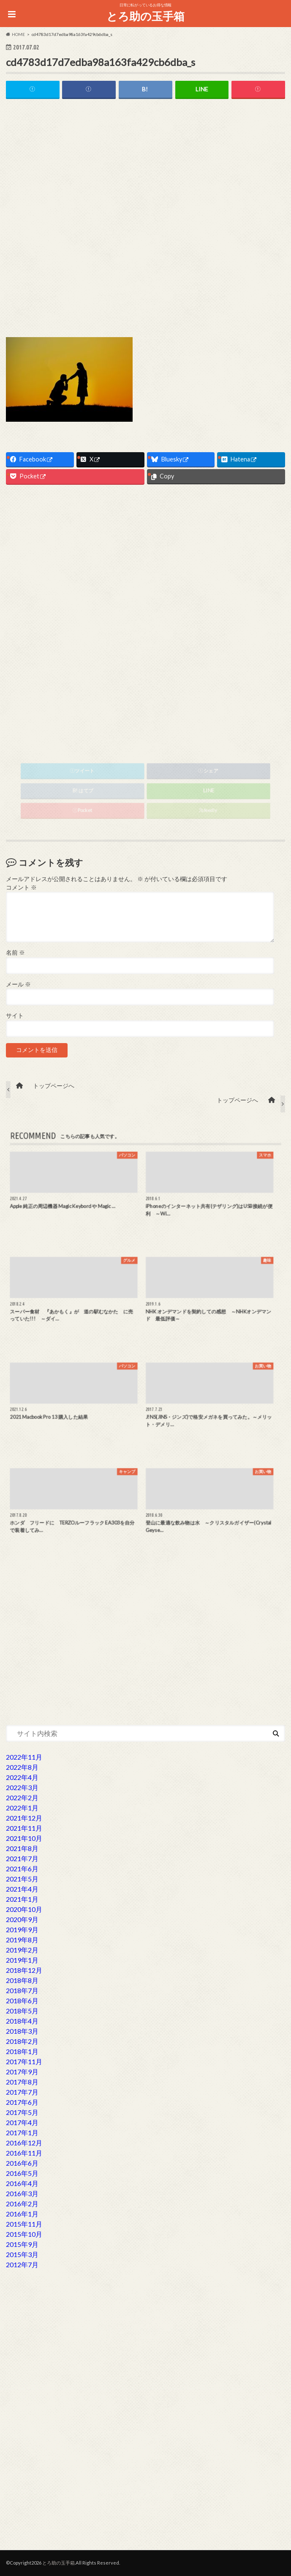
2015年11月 (24, 2224)
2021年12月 (24, 1818)
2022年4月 (22, 1777)
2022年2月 (22, 1797)
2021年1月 (22, 1899)
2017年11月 (24, 2061)
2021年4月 (22, 1889)
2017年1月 (22, 2132)
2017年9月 (22, 2072)
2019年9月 (22, 1929)
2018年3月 (22, 2031)
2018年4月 (22, 2021)
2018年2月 (22, 2041)
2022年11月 (24, 1757)
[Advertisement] (145, 170)
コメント (21, 887)
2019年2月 (22, 1950)
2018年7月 (22, 1990)
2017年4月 (22, 2122)
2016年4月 (22, 2183)
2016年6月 (22, 2163)
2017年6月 (22, 2102)
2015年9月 (22, 2244)
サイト (15, 1015)
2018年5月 (22, 2011)
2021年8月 (22, 1848)
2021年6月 (22, 1869)
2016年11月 (24, 2153)
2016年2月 (22, 2204)
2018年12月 (24, 1970)
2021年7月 (22, 1858)
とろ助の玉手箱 (145, 16)
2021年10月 (24, 1838)
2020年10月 (24, 1909)
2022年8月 (22, 1767)
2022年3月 (22, 1787)
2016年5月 (22, 2173)
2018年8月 (22, 1980)
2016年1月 (22, 2214)
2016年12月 (24, 2143)
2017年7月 (22, 2092)
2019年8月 (22, 1940)
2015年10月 (24, 2234)
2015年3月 (22, 2254)
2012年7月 (22, 2264)
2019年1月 (22, 1960)
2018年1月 (22, 2051)
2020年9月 (22, 1919)
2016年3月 (22, 2193)
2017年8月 (22, 2082)
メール (18, 984)
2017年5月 (22, 2112)
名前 (15, 952)
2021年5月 (22, 1879)
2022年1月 (22, 1808)
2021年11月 (24, 1828)
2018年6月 (22, 2001)
